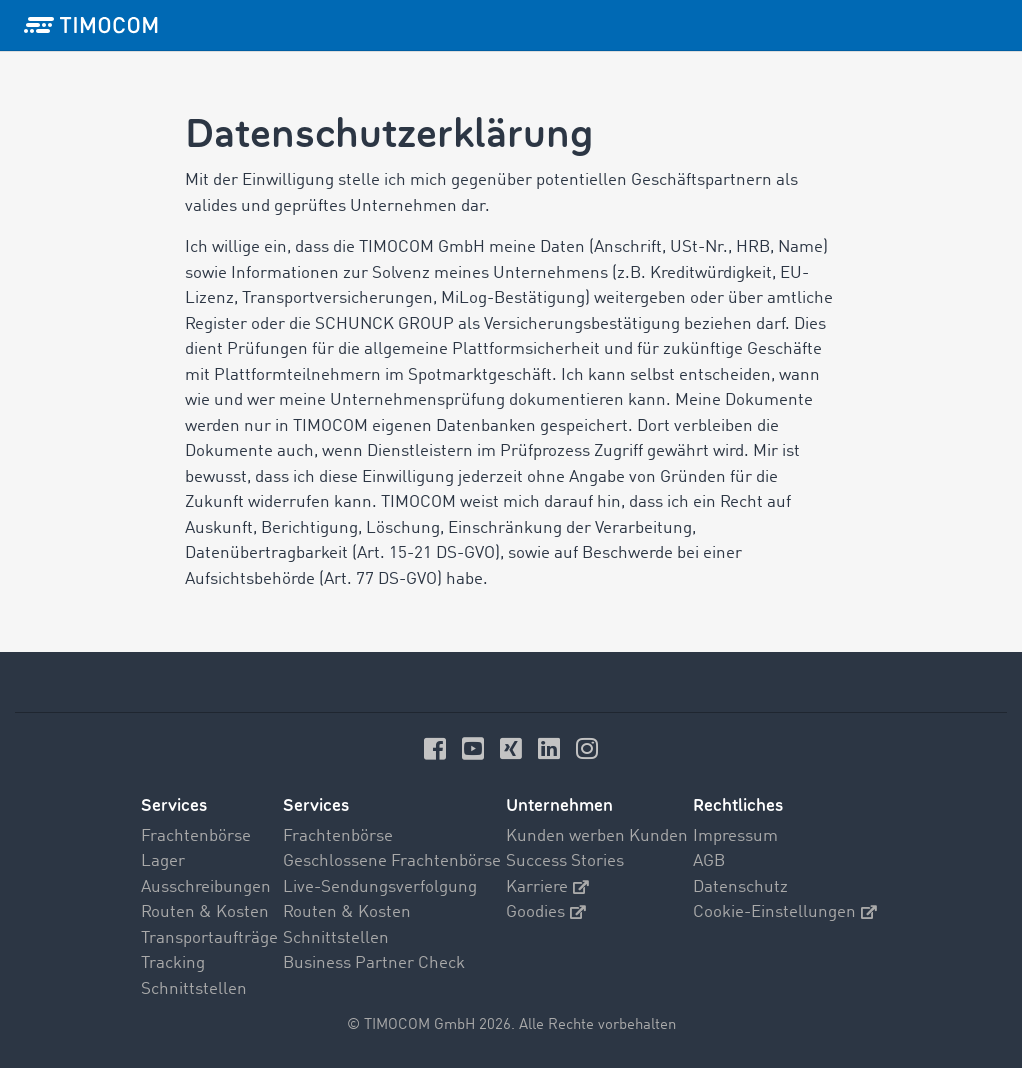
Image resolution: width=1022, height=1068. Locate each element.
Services (174, 805)
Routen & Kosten (205, 912)
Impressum (735, 836)
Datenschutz (740, 887)
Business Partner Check (374, 963)
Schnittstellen (194, 989)
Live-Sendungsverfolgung (380, 887)
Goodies (546, 912)
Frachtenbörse (196, 836)
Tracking (173, 963)
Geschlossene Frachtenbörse (392, 861)
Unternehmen (559, 805)
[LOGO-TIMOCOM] (91, 25)
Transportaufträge (209, 938)
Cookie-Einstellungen (785, 912)
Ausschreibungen (206, 887)
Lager (163, 861)
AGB (709, 861)
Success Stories (565, 861)
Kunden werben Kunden (597, 836)
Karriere (547, 887)
